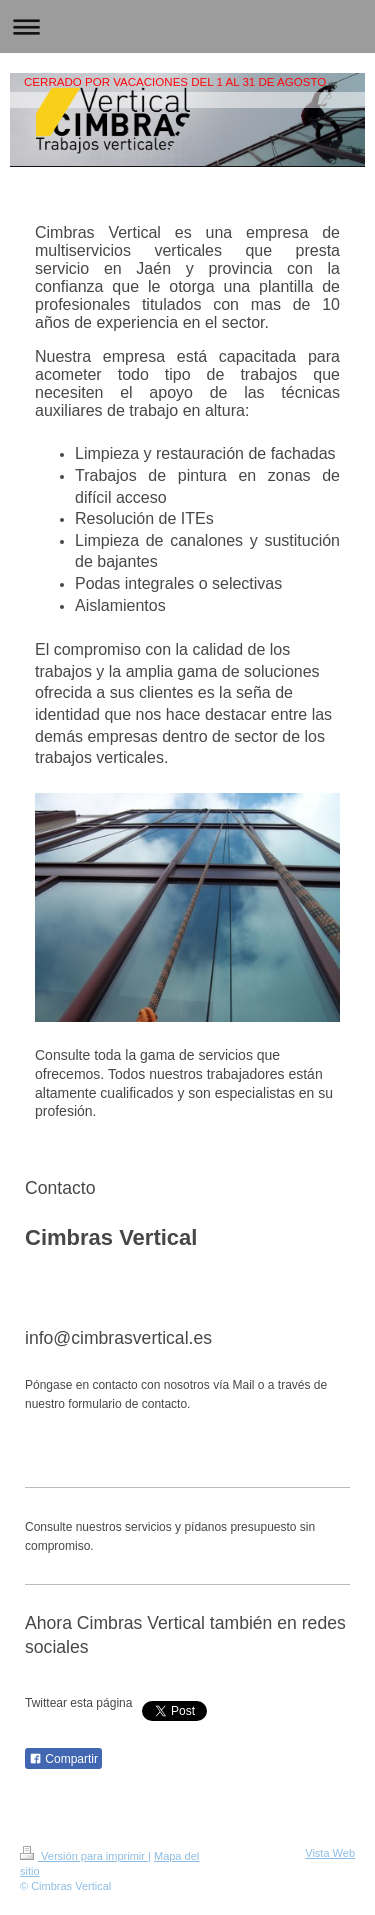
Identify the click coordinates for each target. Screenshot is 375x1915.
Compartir (63, 1759)
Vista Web (330, 1853)
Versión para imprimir (84, 1856)
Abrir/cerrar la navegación (187, 26)
